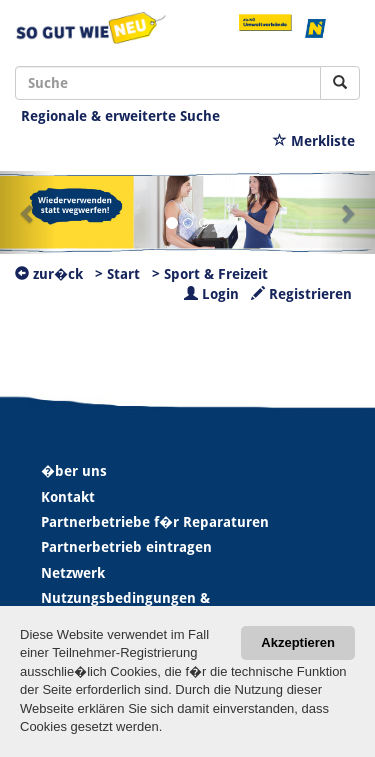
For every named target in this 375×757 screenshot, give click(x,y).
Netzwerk (73, 573)
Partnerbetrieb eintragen (126, 547)
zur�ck (49, 274)
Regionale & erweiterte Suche (120, 116)
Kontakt (68, 497)
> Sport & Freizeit (210, 274)
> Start (117, 274)
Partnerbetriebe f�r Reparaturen (155, 522)
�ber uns (74, 471)
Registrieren (301, 294)
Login (211, 294)
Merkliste (314, 141)
